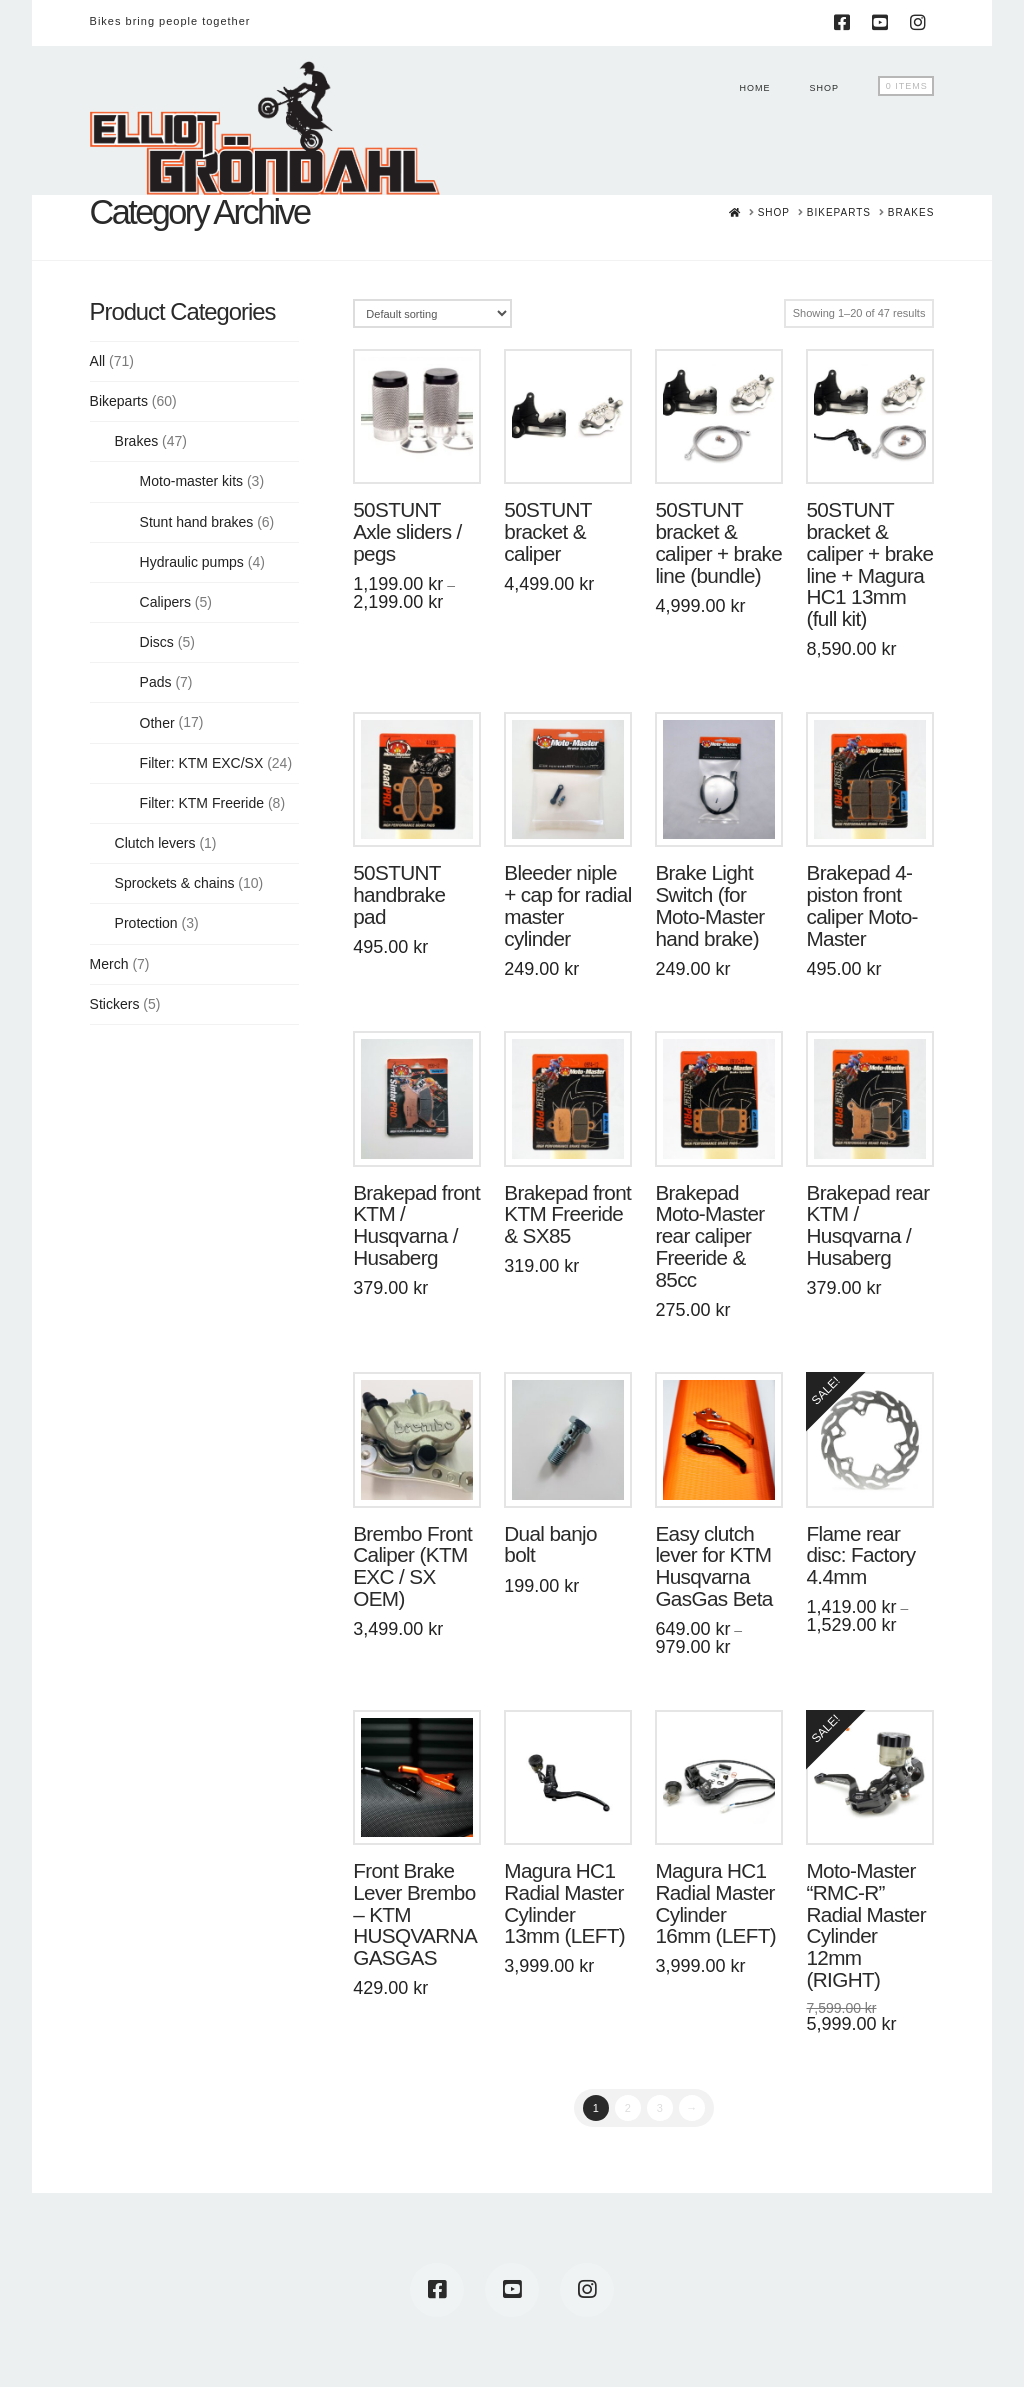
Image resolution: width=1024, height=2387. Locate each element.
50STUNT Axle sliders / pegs (407, 531)
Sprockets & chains (175, 883)
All (98, 361)
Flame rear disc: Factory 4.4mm (860, 1555)
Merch (109, 964)
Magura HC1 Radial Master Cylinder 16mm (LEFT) (715, 1903)
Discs (157, 642)
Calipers (165, 602)
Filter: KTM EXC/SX (202, 763)
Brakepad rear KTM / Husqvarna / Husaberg (867, 1225)
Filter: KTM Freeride (202, 803)
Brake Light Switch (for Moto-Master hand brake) (709, 905)
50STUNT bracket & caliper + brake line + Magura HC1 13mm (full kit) (869, 564)
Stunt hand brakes (197, 522)
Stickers (115, 1004)
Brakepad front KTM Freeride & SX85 (567, 1214)
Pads (156, 682)
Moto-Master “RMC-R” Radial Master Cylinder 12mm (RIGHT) (865, 1925)
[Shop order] (432, 313)
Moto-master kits (191, 481)
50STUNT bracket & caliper (547, 531)
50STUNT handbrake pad (399, 894)
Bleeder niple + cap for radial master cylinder (567, 905)
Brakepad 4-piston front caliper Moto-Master (861, 905)
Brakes (137, 441)
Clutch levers (155, 843)
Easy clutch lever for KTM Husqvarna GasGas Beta (713, 1566)
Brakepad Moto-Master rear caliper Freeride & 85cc (709, 1236)
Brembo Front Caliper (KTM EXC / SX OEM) (412, 1566)
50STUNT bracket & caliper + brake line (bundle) (718, 542)
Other (157, 723)
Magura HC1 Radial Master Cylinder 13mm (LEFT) (564, 1903)
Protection (146, 923)
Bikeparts (119, 401)
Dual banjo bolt (550, 1544)
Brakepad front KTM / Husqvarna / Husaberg (416, 1225)
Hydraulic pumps (192, 562)
